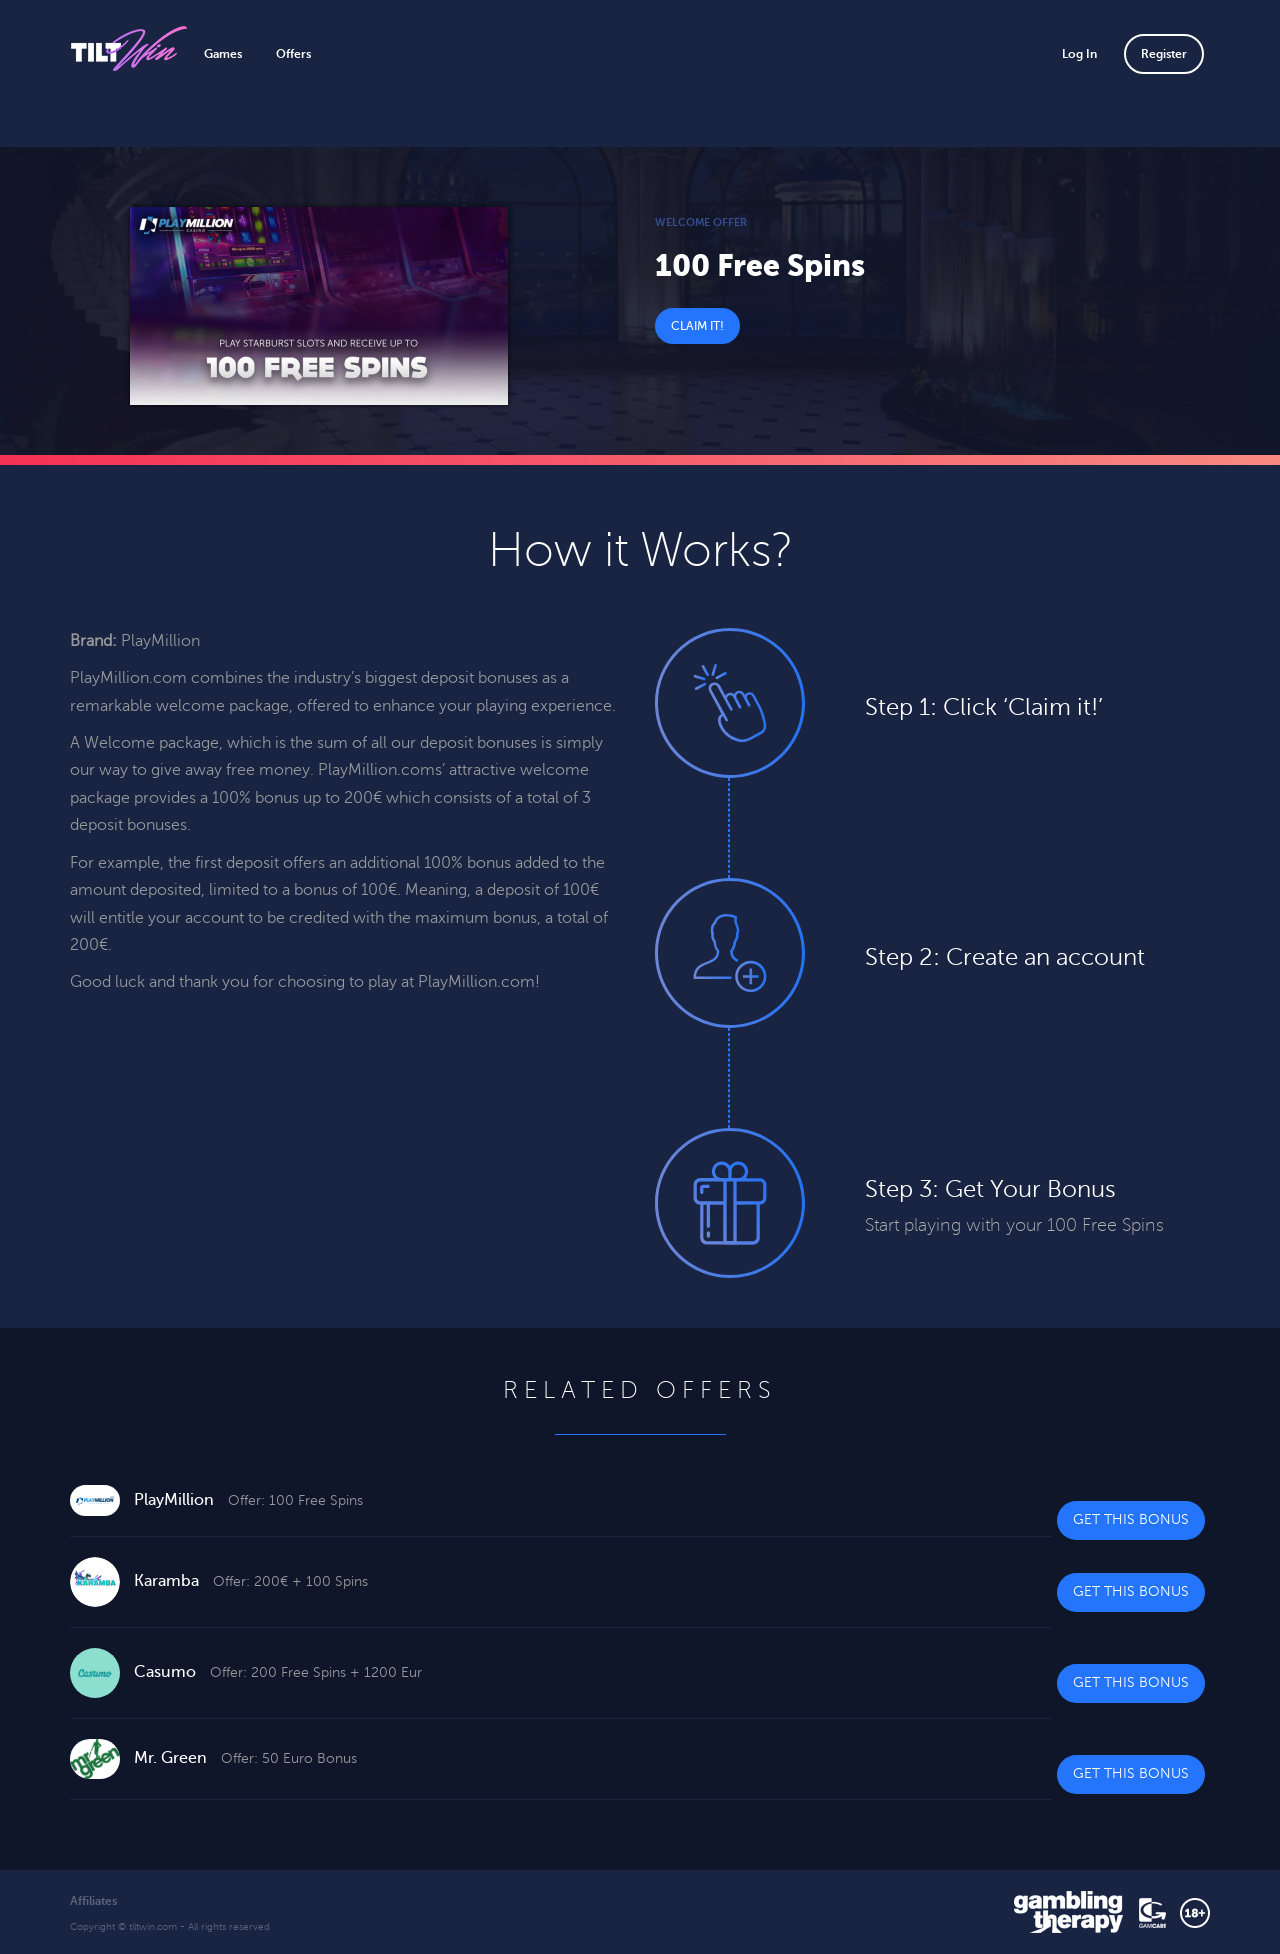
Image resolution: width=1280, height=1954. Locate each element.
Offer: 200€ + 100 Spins (290, 1581)
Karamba (166, 1581)
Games (223, 54)
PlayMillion (174, 1500)
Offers (293, 54)
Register (1164, 54)
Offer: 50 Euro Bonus (289, 1758)
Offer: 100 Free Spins (295, 1500)
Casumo (165, 1672)
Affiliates (93, 1901)
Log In (1079, 54)
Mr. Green (170, 1758)
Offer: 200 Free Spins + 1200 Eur (316, 1672)
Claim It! (697, 326)
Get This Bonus (1131, 1519)
